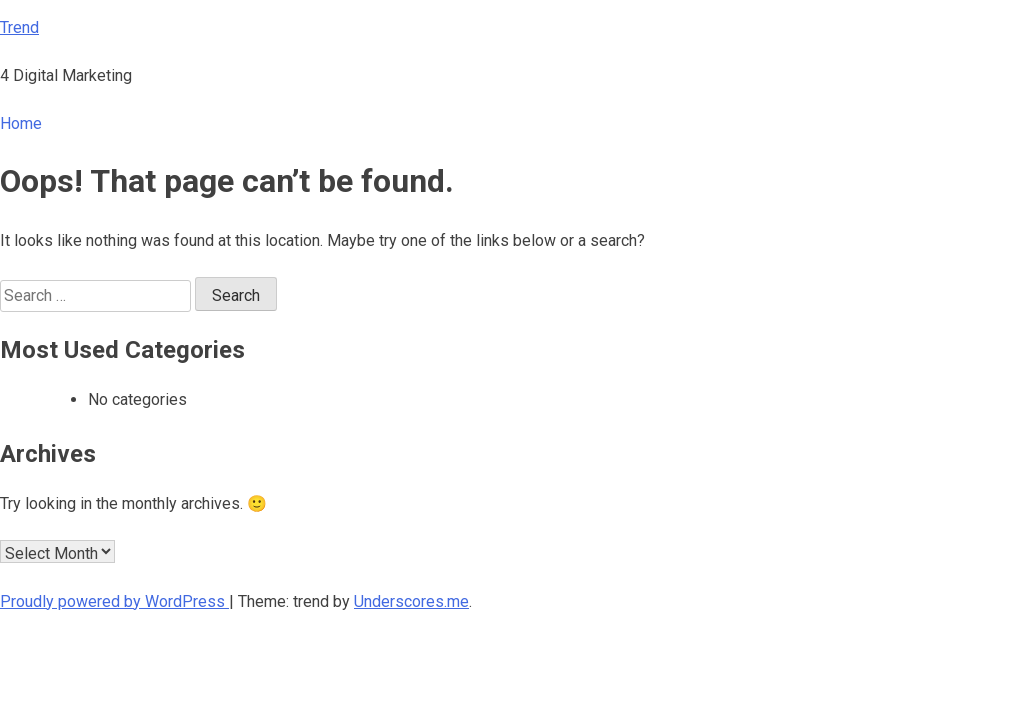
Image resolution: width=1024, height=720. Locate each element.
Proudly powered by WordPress (114, 601)
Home (21, 123)
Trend (19, 27)
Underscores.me (411, 601)
